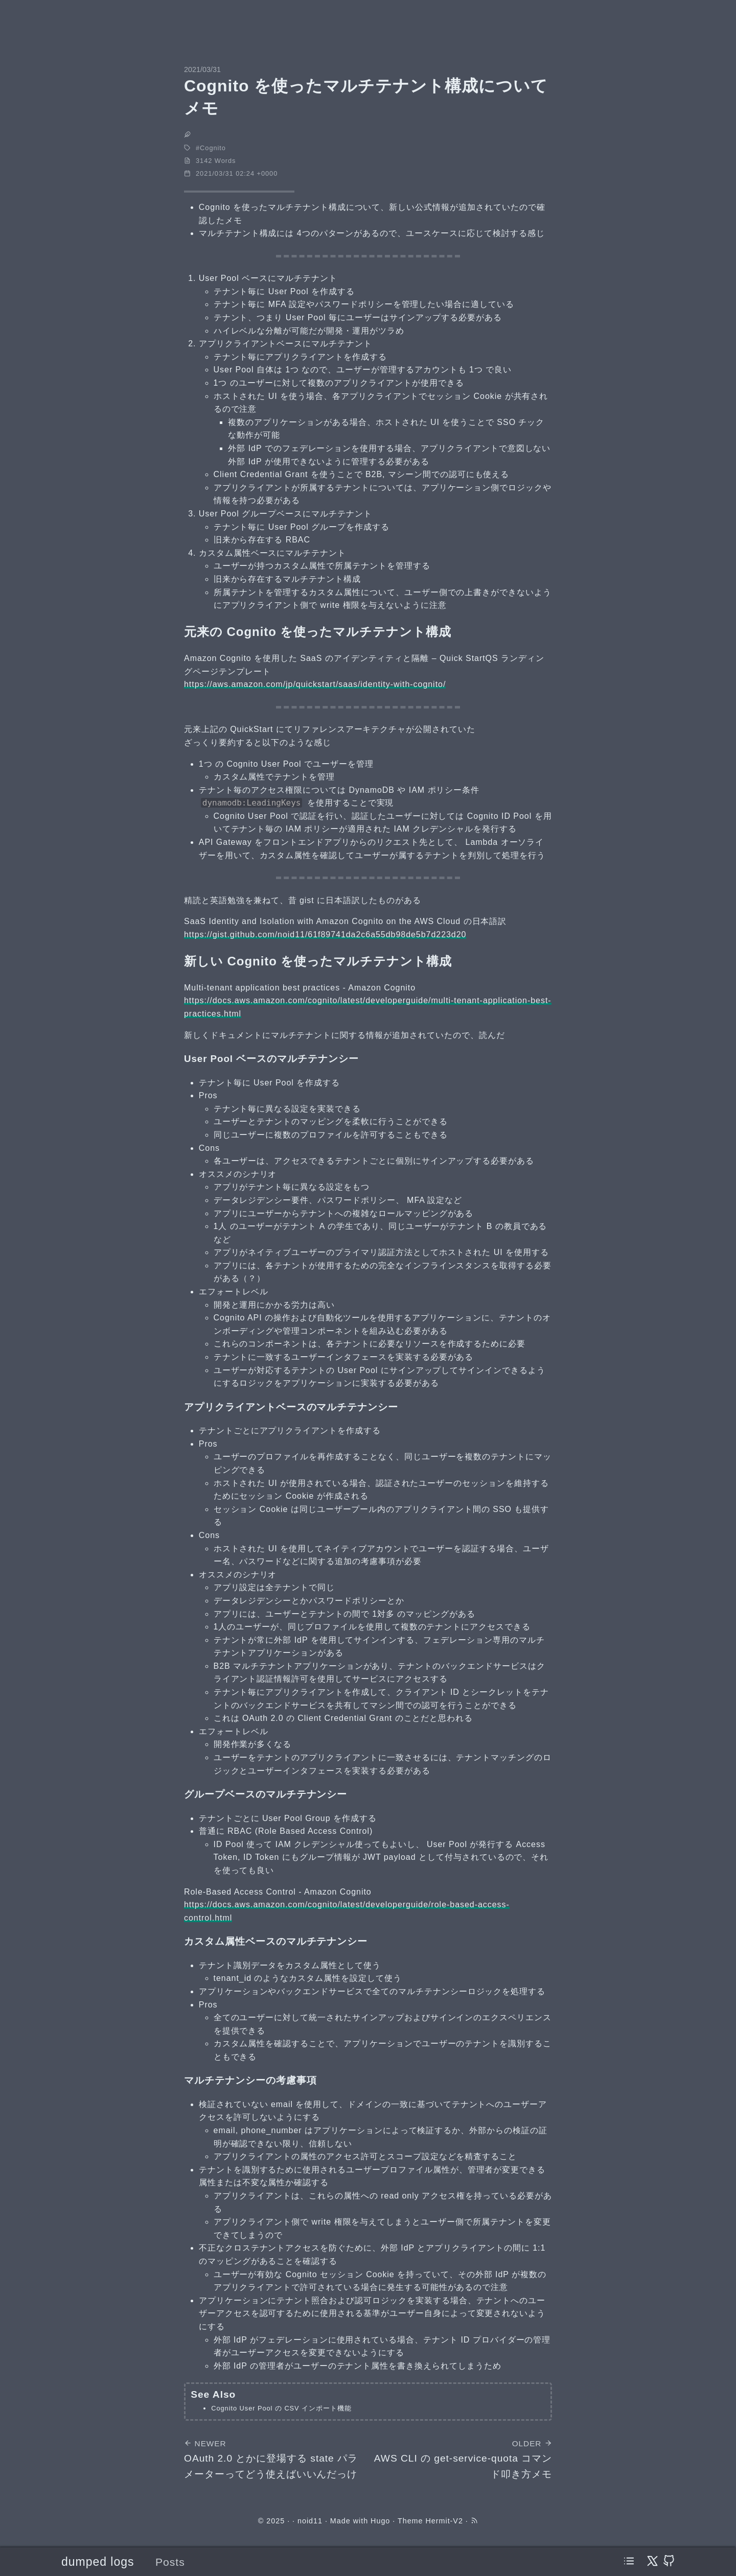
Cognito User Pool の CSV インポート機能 (281, 2408)
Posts (170, 2562)
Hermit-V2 (444, 2521)
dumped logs (97, 2561)
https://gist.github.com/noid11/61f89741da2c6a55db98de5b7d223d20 (325, 934)
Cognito (213, 148)
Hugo (380, 2521)
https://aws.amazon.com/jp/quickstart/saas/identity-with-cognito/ (315, 684)
